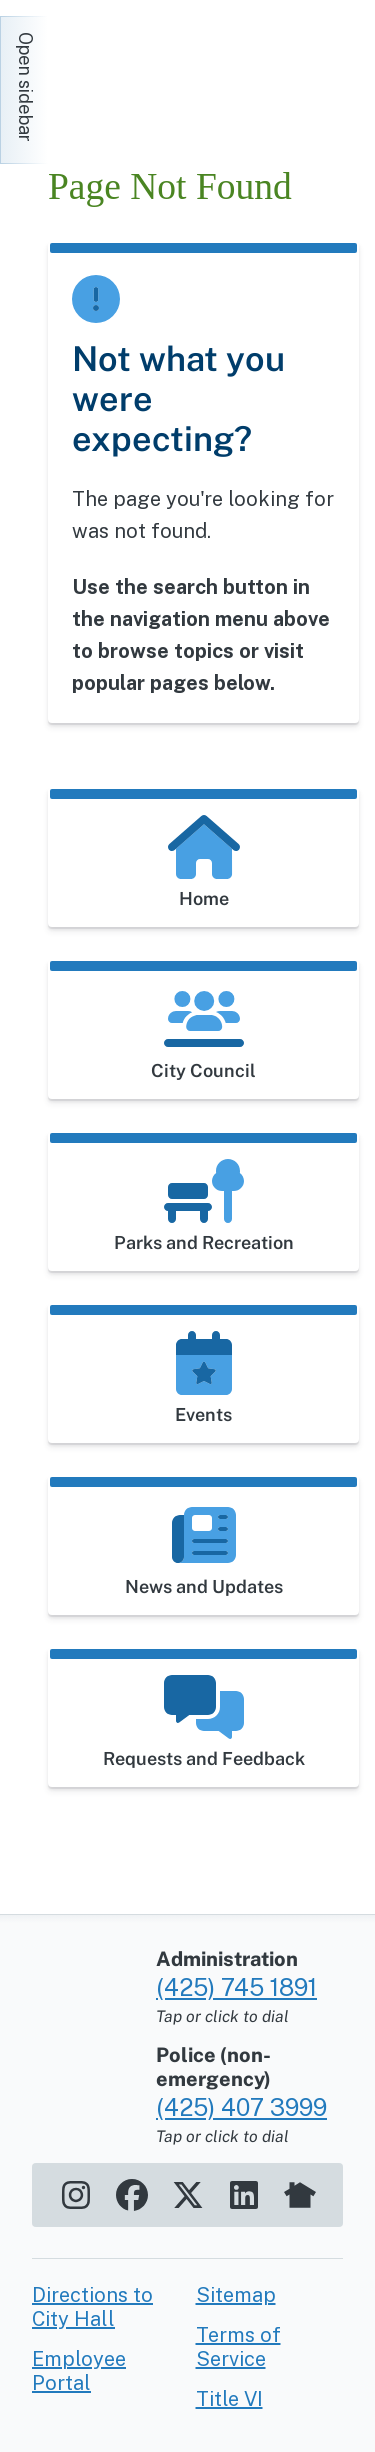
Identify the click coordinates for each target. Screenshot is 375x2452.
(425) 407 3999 (241, 2107)
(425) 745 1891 (236, 1987)
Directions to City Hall (92, 2307)
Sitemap (236, 2295)
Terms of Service (238, 2347)
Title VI (229, 2399)
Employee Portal (79, 2371)
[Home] (211, 74)
